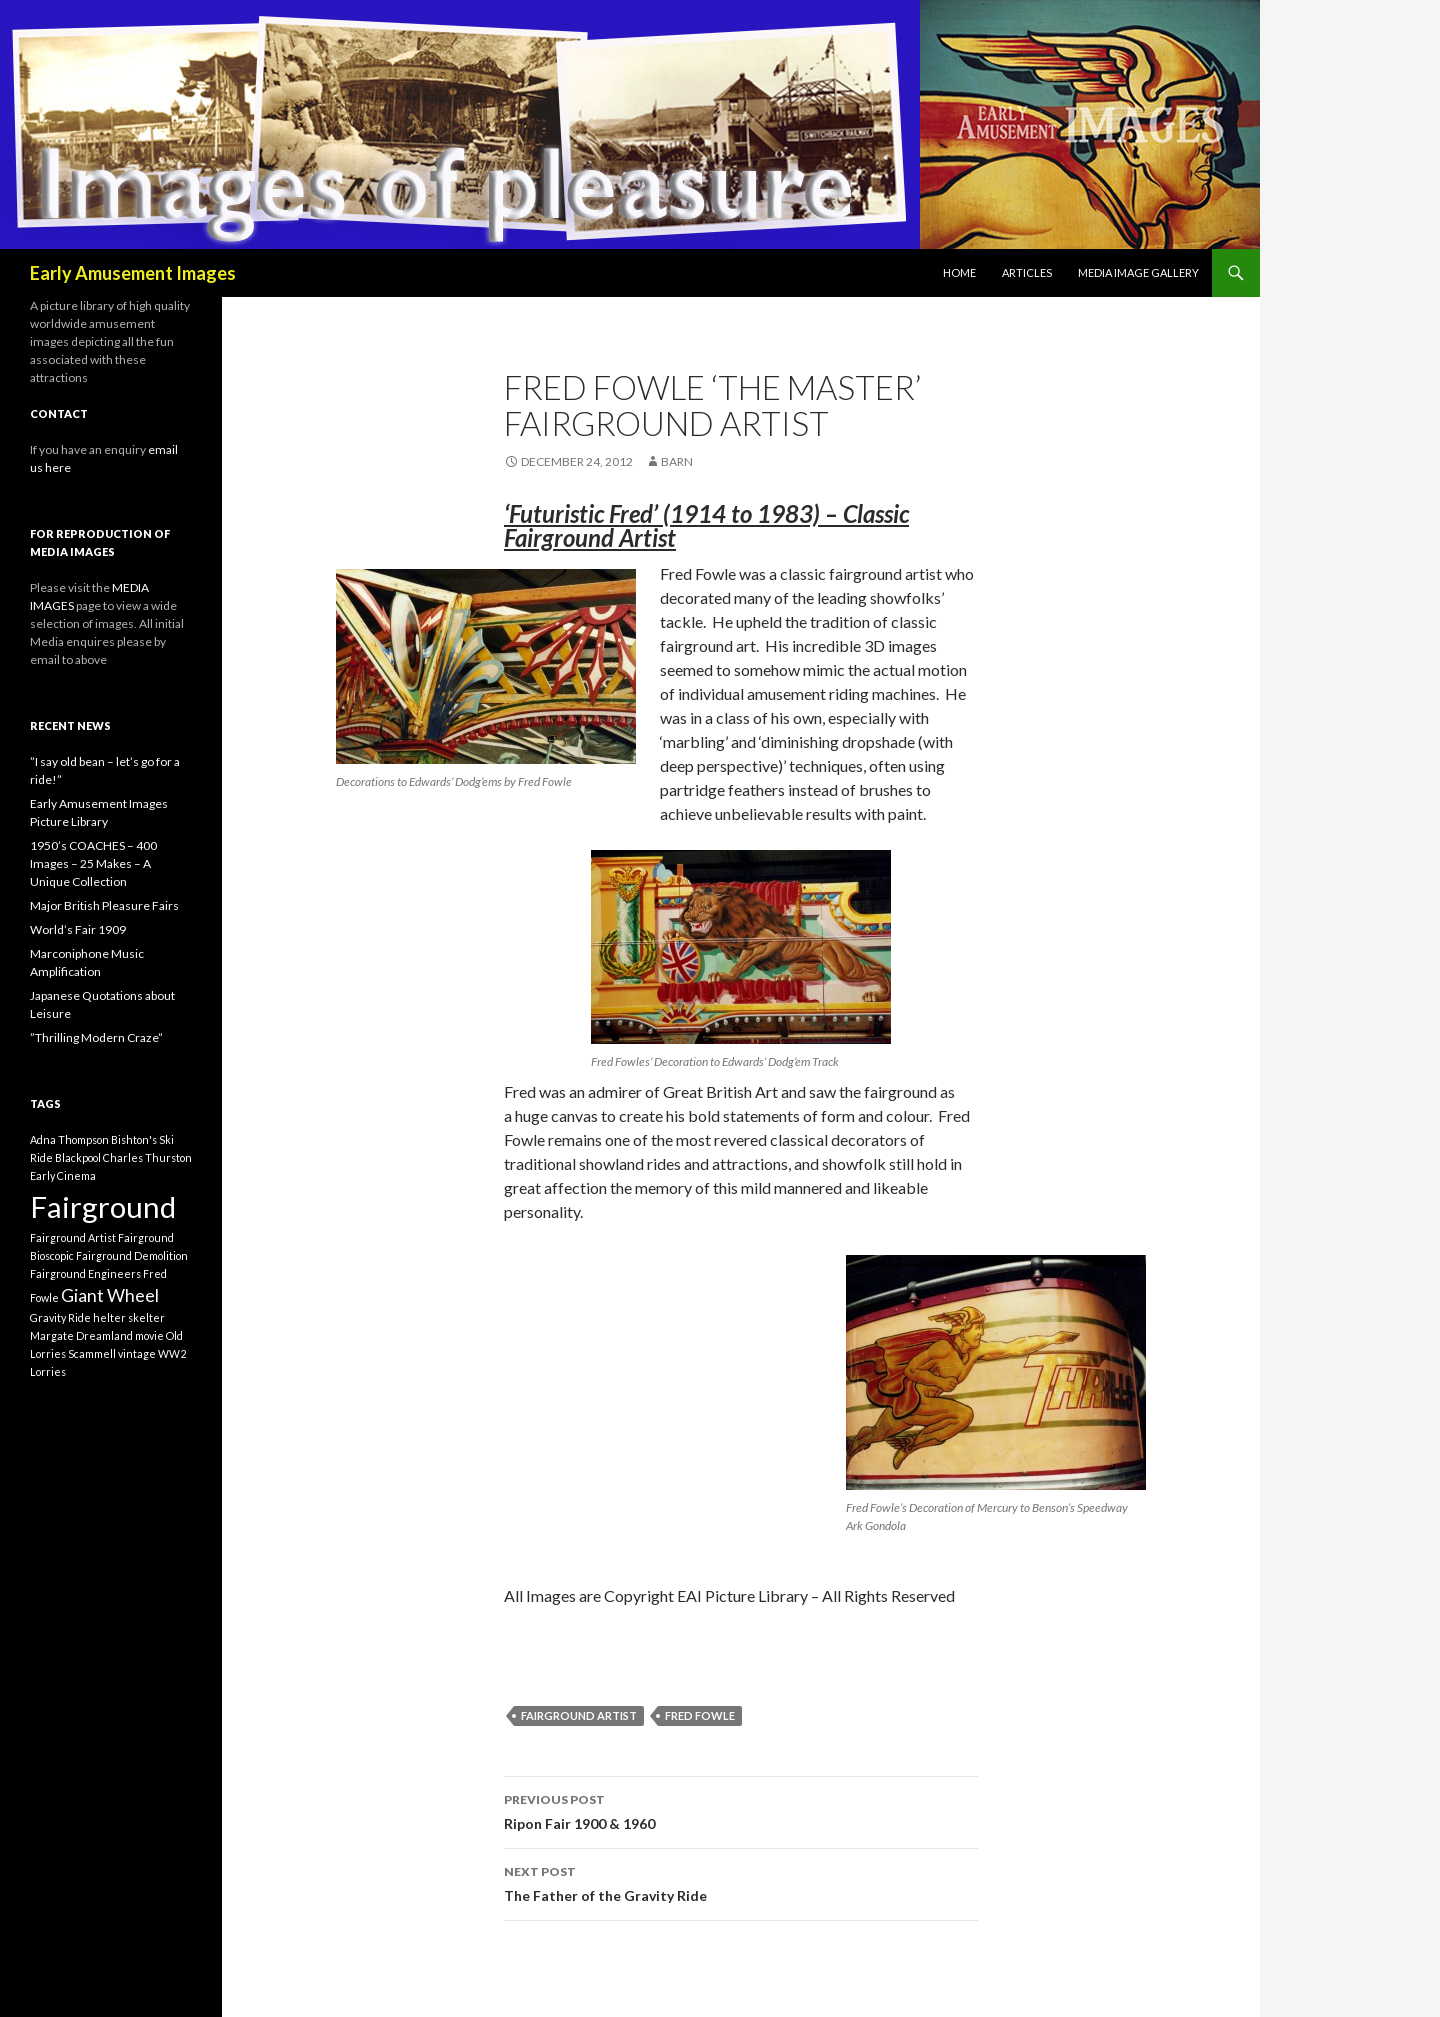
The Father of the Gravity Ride (741, 1882)
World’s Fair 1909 (78, 929)
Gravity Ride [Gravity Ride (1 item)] (60, 1317)
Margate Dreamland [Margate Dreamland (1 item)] (81, 1335)
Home (959, 272)
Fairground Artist (579, 1715)
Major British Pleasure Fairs (104, 905)
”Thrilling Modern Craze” (96, 1037)
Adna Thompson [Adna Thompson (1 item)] (69, 1139)
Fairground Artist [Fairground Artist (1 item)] (73, 1237)
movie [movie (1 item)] (149, 1335)
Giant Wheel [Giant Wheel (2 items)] (110, 1295)
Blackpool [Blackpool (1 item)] (78, 1157)
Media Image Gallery (1138, 272)
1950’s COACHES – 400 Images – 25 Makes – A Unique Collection (93, 863)
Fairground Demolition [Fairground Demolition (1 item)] (132, 1255)
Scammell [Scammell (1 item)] (92, 1353)
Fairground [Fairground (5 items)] (103, 1206)
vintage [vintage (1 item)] (137, 1353)
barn (677, 461)
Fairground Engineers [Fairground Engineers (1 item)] (85, 1273)
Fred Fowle (700, 1715)
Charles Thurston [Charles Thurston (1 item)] (147, 1157)
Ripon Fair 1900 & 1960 (741, 1810)
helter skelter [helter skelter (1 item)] (129, 1317)
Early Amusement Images (133, 273)
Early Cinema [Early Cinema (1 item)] (63, 1175)
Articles (1027, 272)
